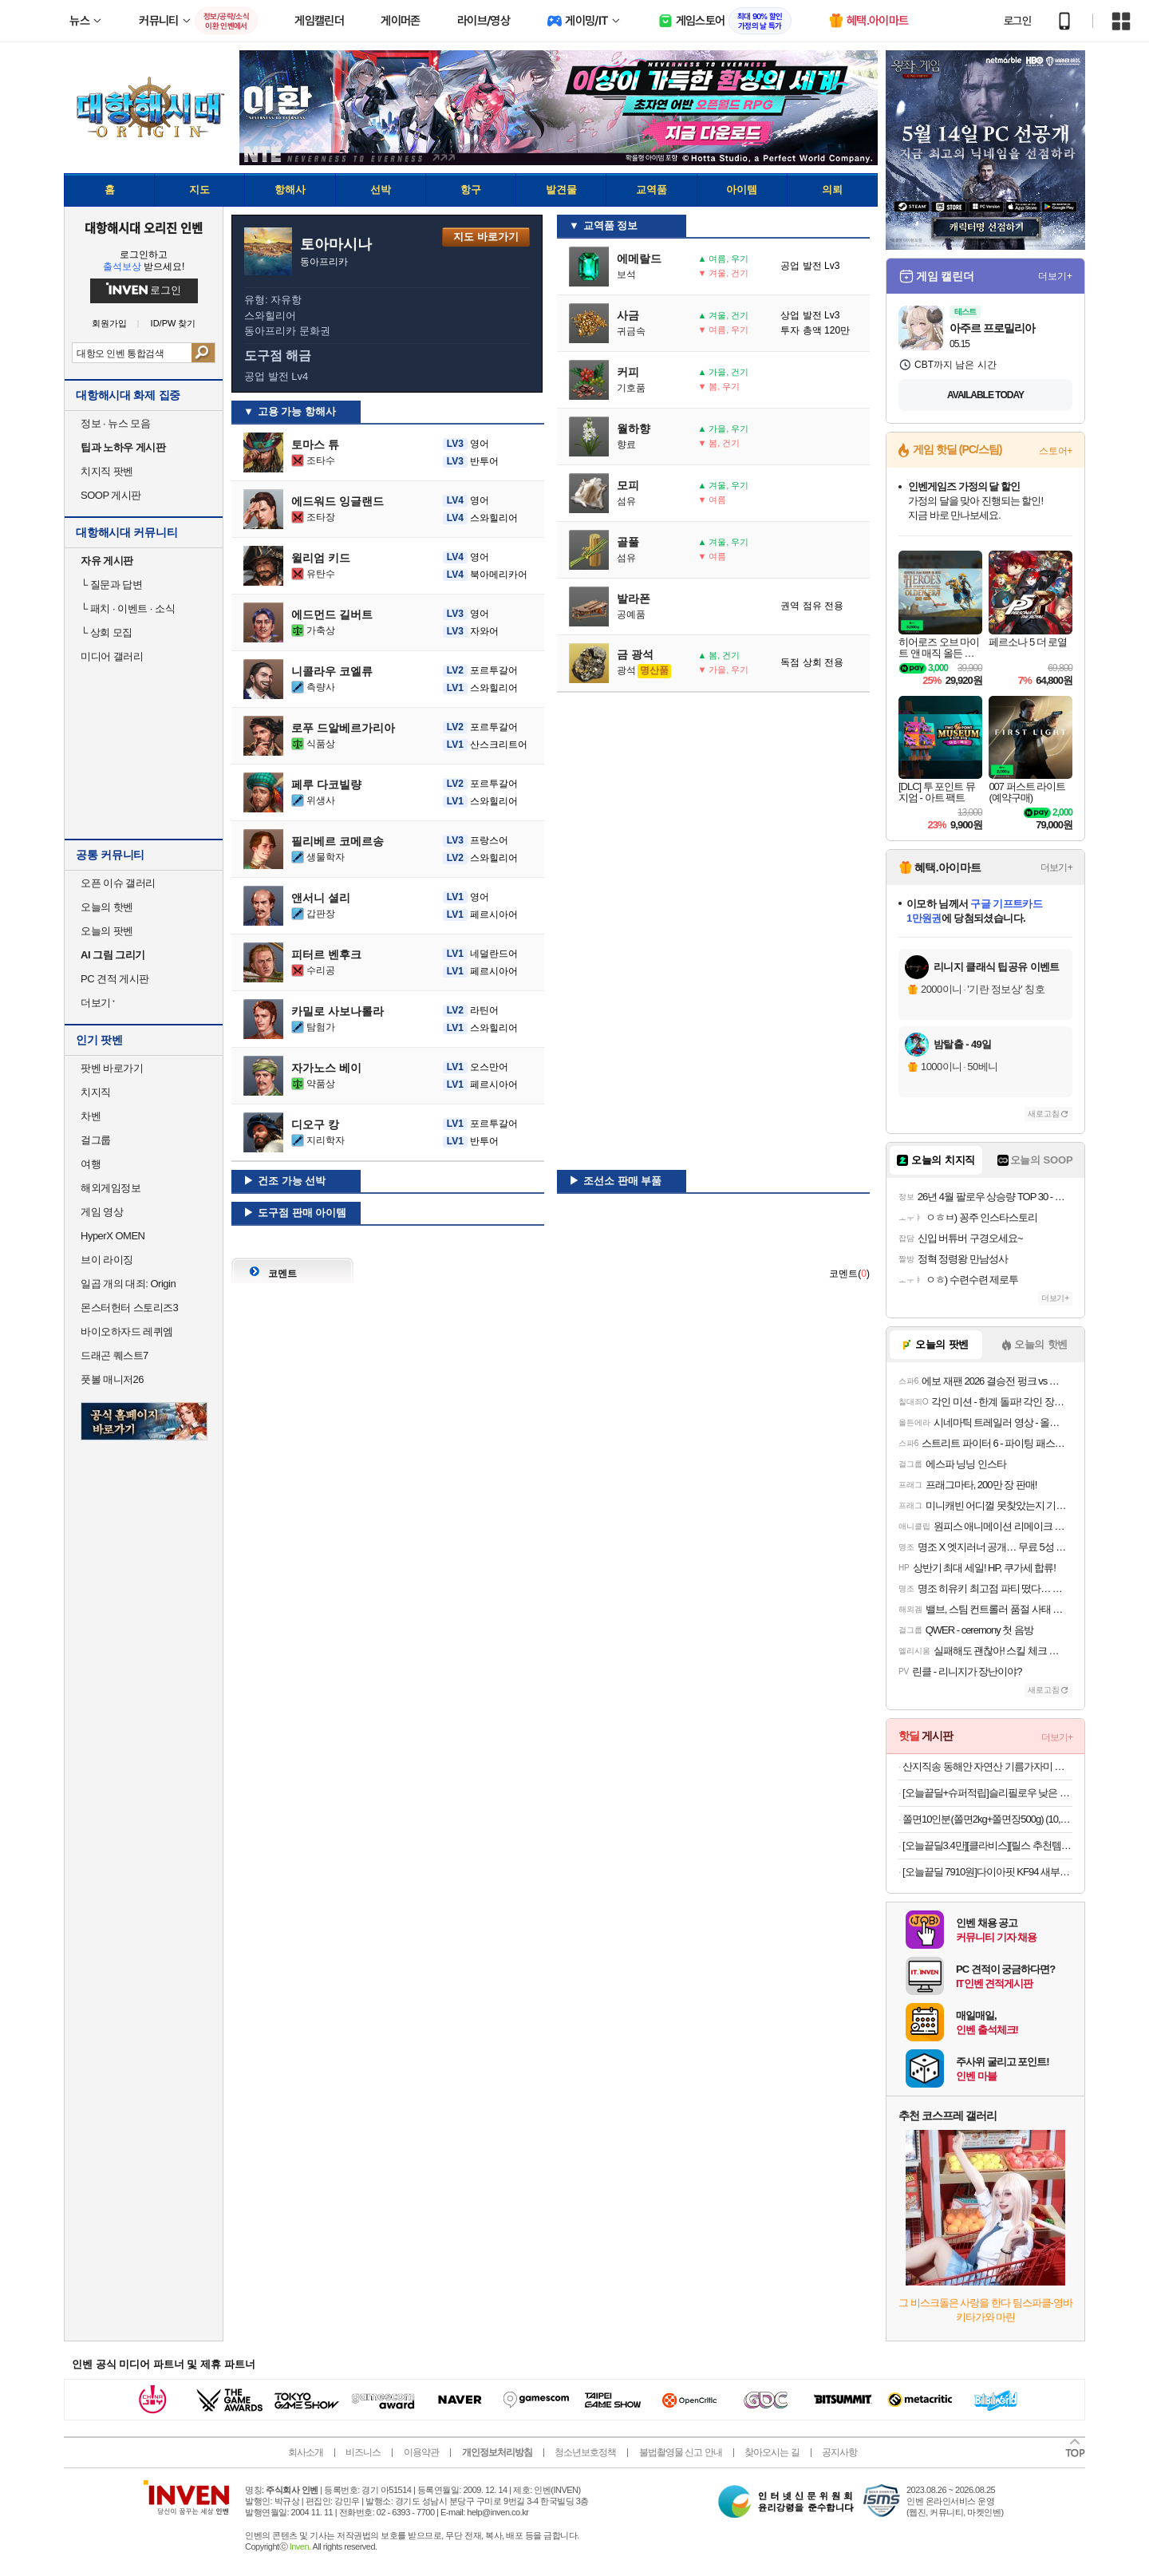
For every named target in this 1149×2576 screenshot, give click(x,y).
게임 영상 (102, 1212)
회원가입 (109, 323)
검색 (203, 352)
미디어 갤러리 (112, 656)
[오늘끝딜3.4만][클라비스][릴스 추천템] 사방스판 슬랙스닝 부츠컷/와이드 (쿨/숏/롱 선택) (987, 1845)
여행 (91, 1164)
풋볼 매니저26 (112, 1379)
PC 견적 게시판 (115, 979)
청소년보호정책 (585, 2452)
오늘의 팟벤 (107, 931)
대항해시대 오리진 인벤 (143, 227)
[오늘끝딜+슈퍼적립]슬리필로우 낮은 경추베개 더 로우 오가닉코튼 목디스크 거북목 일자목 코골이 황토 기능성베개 (987, 1793)
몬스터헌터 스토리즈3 (129, 1307)
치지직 (96, 1092)
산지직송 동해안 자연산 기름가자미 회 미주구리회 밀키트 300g (987, 1766)
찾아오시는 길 (771, 2452)
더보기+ (1055, 276)
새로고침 (1044, 1113)
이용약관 (421, 2452)
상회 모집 (106, 632)
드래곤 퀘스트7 (114, 1355)
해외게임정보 (110, 1188)
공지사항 (839, 2452)
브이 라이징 (107, 1259)
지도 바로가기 (486, 237)
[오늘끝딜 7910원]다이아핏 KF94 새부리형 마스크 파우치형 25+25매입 (987, 1872)
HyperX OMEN (112, 1236)
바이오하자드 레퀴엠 (127, 1331)
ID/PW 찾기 (173, 323)
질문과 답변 (111, 584)
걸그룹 (96, 1140)
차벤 (91, 1116)
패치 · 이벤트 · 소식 (128, 608)
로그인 (1017, 20)
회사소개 (305, 2452)
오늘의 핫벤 (107, 907)
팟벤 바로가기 (112, 1068)
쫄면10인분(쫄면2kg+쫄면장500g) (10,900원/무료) (987, 1819)
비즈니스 (363, 2452)
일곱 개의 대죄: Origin (128, 1283)
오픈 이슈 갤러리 (118, 883)
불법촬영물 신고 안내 (680, 2452)
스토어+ (1055, 450)
